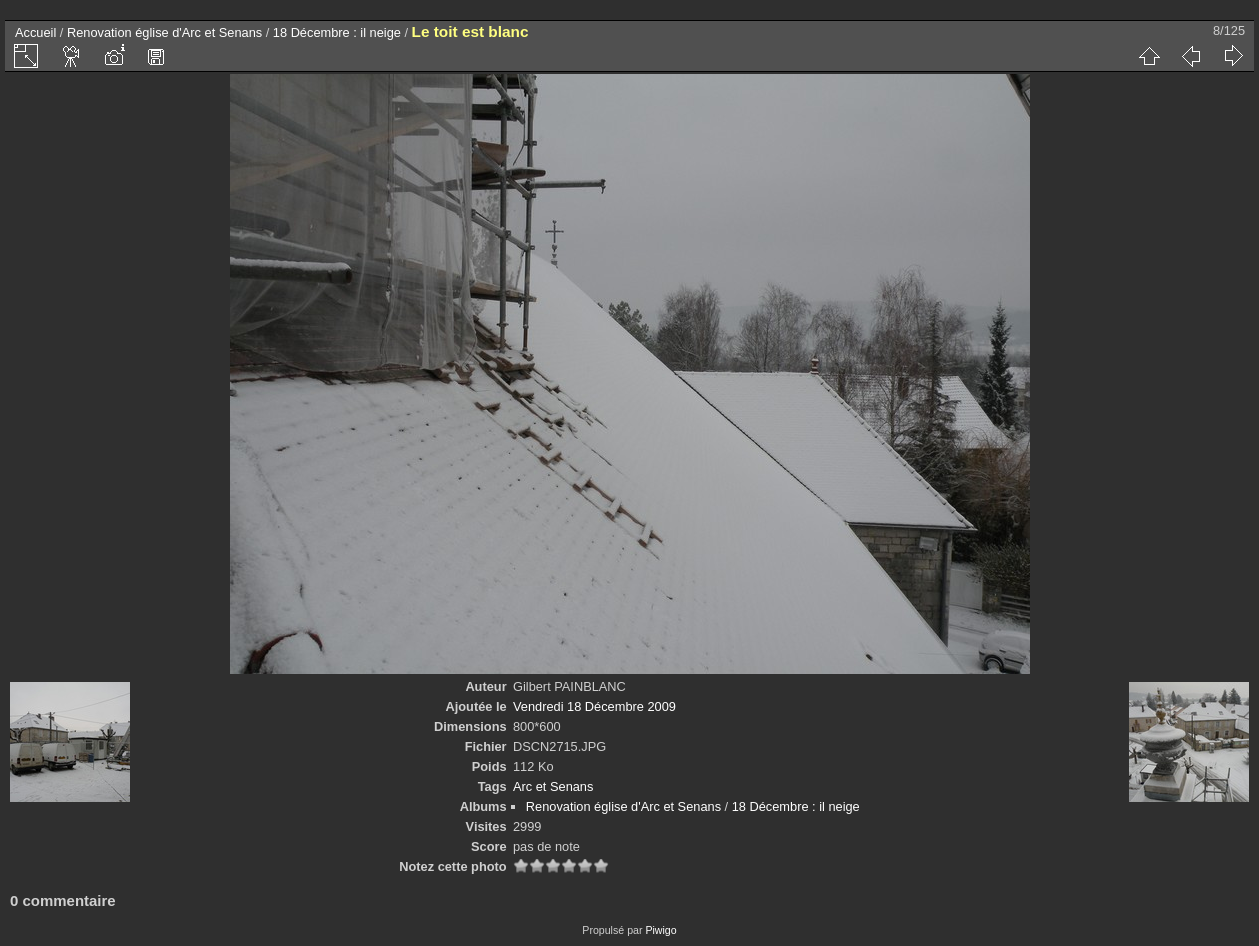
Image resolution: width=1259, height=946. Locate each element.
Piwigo (660, 930)
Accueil (35, 32)
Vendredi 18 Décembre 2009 (594, 706)
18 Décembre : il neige (337, 32)
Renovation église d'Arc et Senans (164, 32)
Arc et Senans (553, 786)
